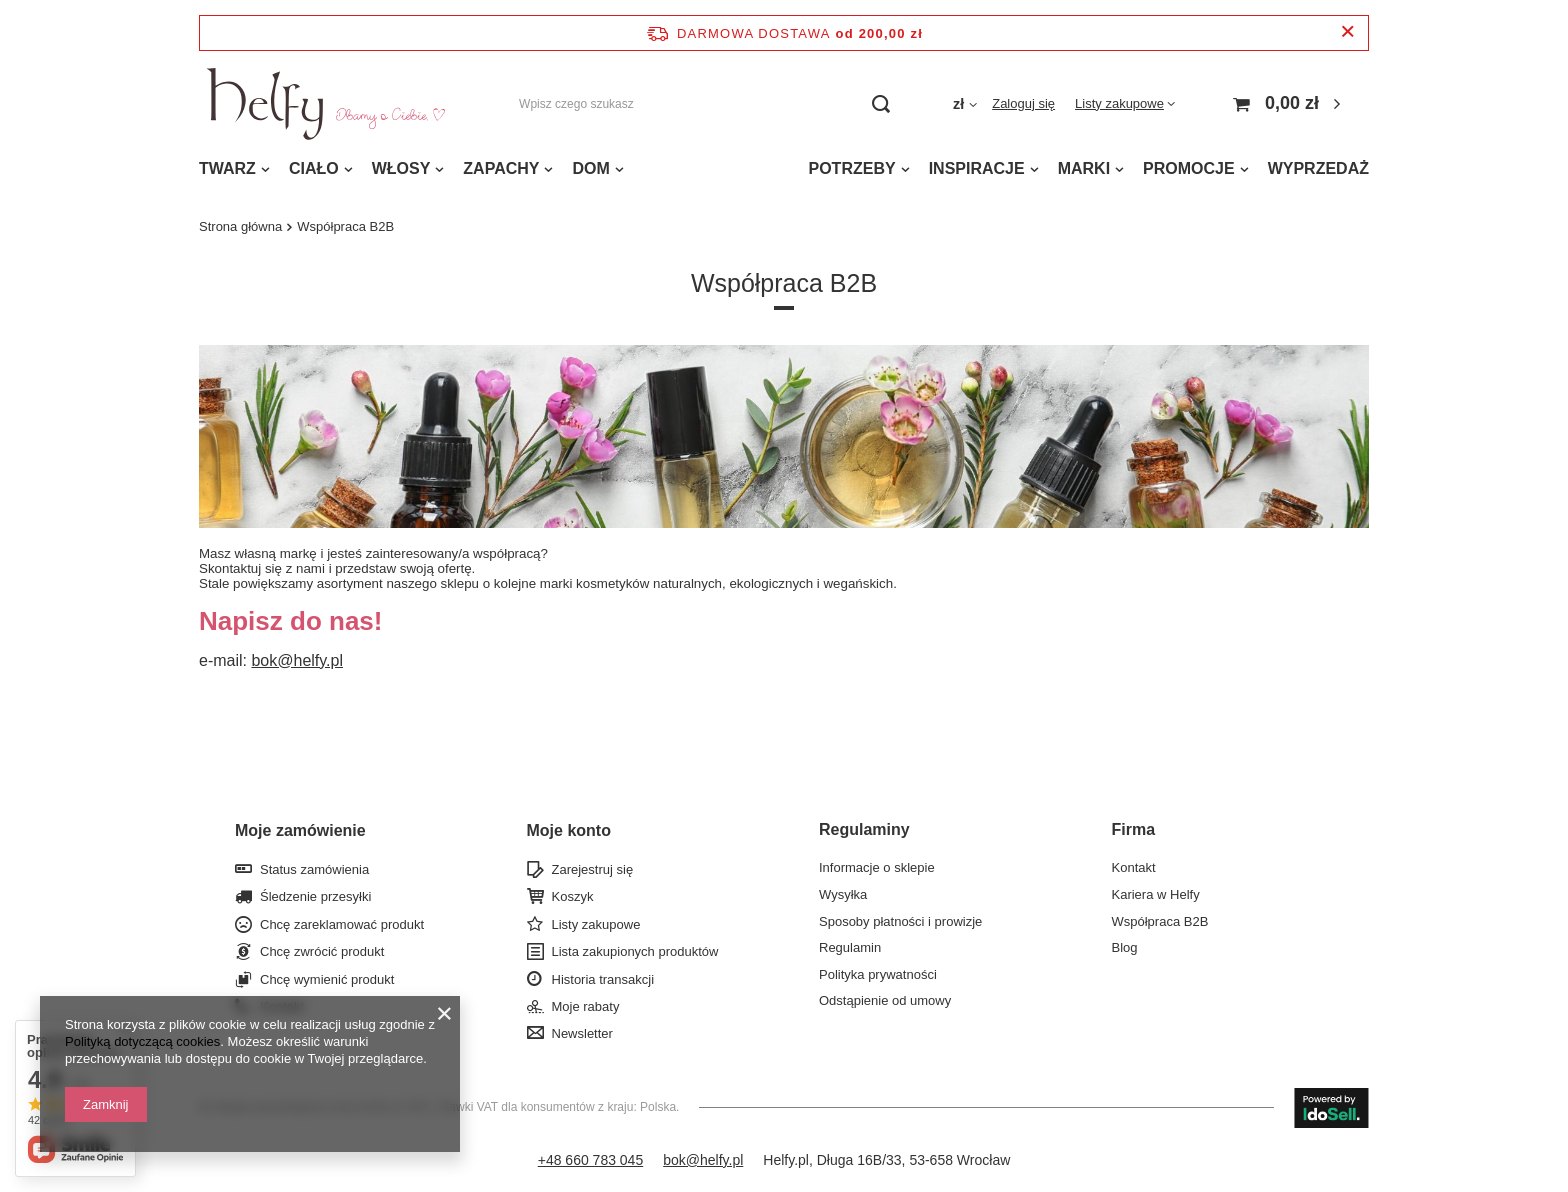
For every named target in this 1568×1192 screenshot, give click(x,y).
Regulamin (850, 947)
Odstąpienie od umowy (885, 1000)
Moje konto (569, 830)
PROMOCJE (1189, 168)
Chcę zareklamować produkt (342, 924)
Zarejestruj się (593, 869)
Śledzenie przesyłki (315, 896)
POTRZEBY (852, 168)
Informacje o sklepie (877, 867)
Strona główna (240, 226)
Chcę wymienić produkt (327, 979)
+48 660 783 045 (591, 1160)
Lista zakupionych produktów (635, 951)
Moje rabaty (586, 1006)
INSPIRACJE (977, 168)
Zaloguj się (1023, 103)
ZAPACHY (501, 168)
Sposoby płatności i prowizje (900, 921)
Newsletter (582, 1033)
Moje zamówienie (300, 830)
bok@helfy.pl (297, 660)
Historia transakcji (603, 979)
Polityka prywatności (878, 974)
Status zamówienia (314, 869)
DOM (590, 168)
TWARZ (227, 168)
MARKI (1084, 168)
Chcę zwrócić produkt (322, 951)
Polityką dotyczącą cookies (142, 1041)
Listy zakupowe (1119, 103)
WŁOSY (401, 168)
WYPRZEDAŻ (1318, 168)
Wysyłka (843, 894)
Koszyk (573, 896)
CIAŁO (314, 168)
